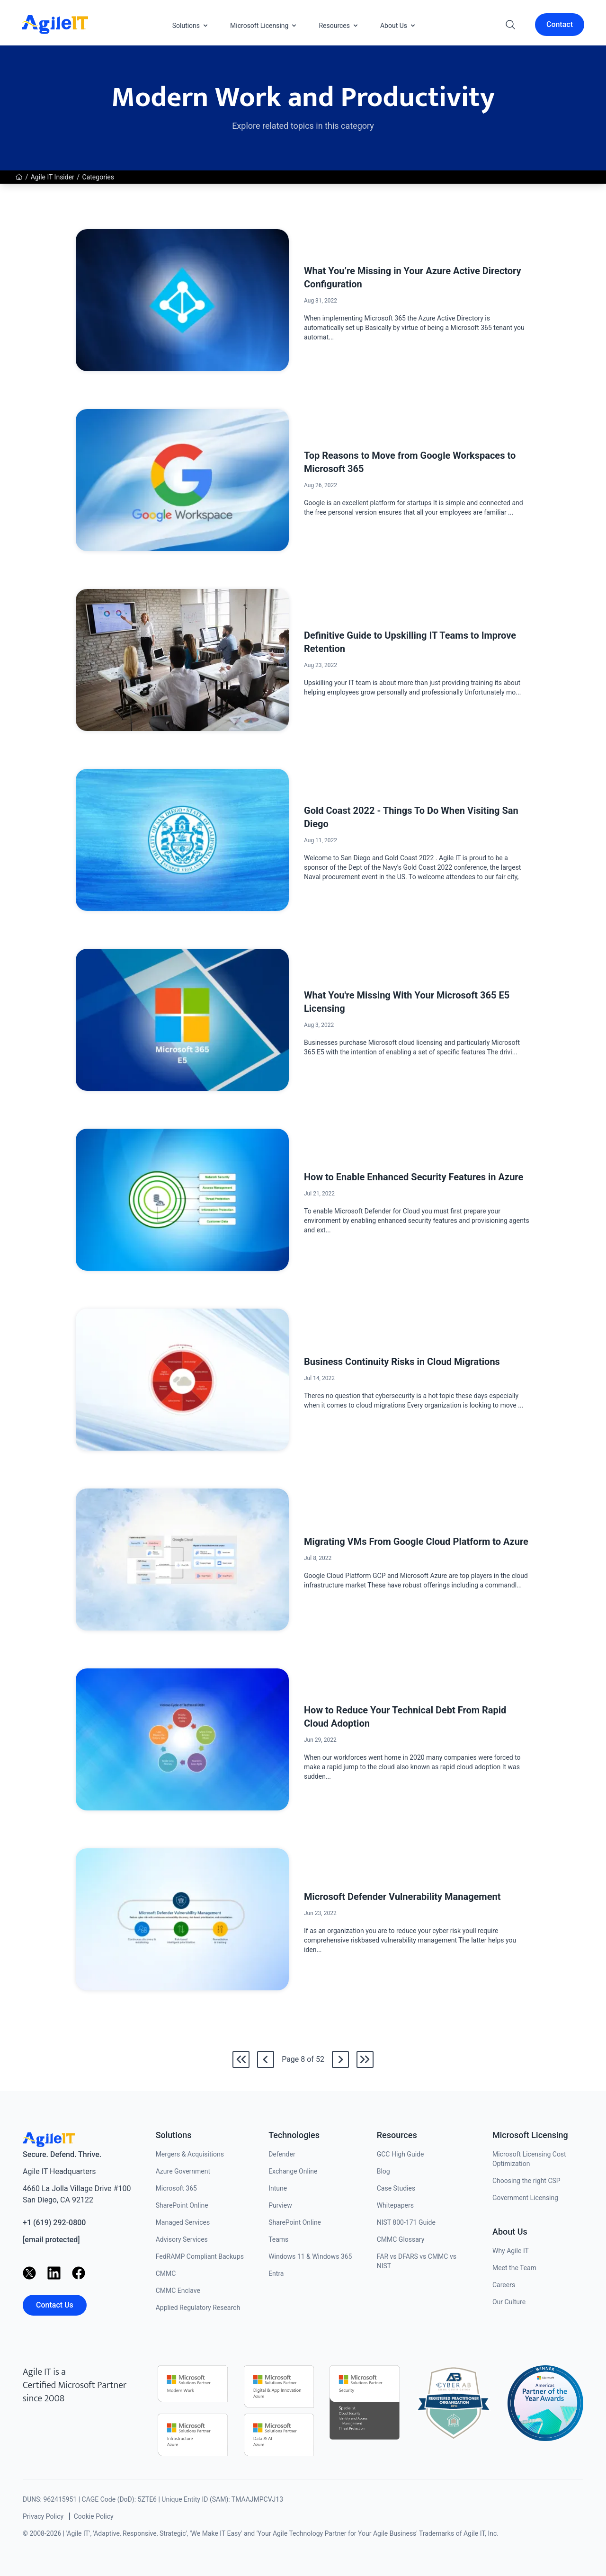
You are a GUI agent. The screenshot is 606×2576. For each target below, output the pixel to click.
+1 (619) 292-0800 (54, 2222)
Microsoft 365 (176, 2188)
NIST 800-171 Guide (406, 2222)
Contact (559, 24)
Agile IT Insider (52, 177)
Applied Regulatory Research (198, 2307)
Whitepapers (395, 2205)
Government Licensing (525, 2198)
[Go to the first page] (241, 2059)
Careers (503, 2285)
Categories (98, 177)
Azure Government (183, 2171)
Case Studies (396, 2188)
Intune (277, 2188)
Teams (278, 2239)
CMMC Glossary (401, 2239)
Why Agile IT (510, 2251)
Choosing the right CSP (526, 2180)
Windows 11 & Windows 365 (310, 2256)
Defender (281, 2154)
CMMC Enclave (178, 2290)
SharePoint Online (182, 2205)
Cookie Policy (94, 2516)
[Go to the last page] (365, 2059)
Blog (383, 2171)
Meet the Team (514, 2268)
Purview (280, 2205)
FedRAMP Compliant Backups (200, 2256)
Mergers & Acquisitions (190, 2154)
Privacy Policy (43, 2516)
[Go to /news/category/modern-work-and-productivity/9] (340, 2059)
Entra (276, 2273)
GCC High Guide (400, 2154)
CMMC (166, 2273)
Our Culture (509, 2302)
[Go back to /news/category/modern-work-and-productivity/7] (265, 2059)
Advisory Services (182, 2239)
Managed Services (183, 2222)
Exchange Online (292, 2171)
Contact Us (54, 2304)
